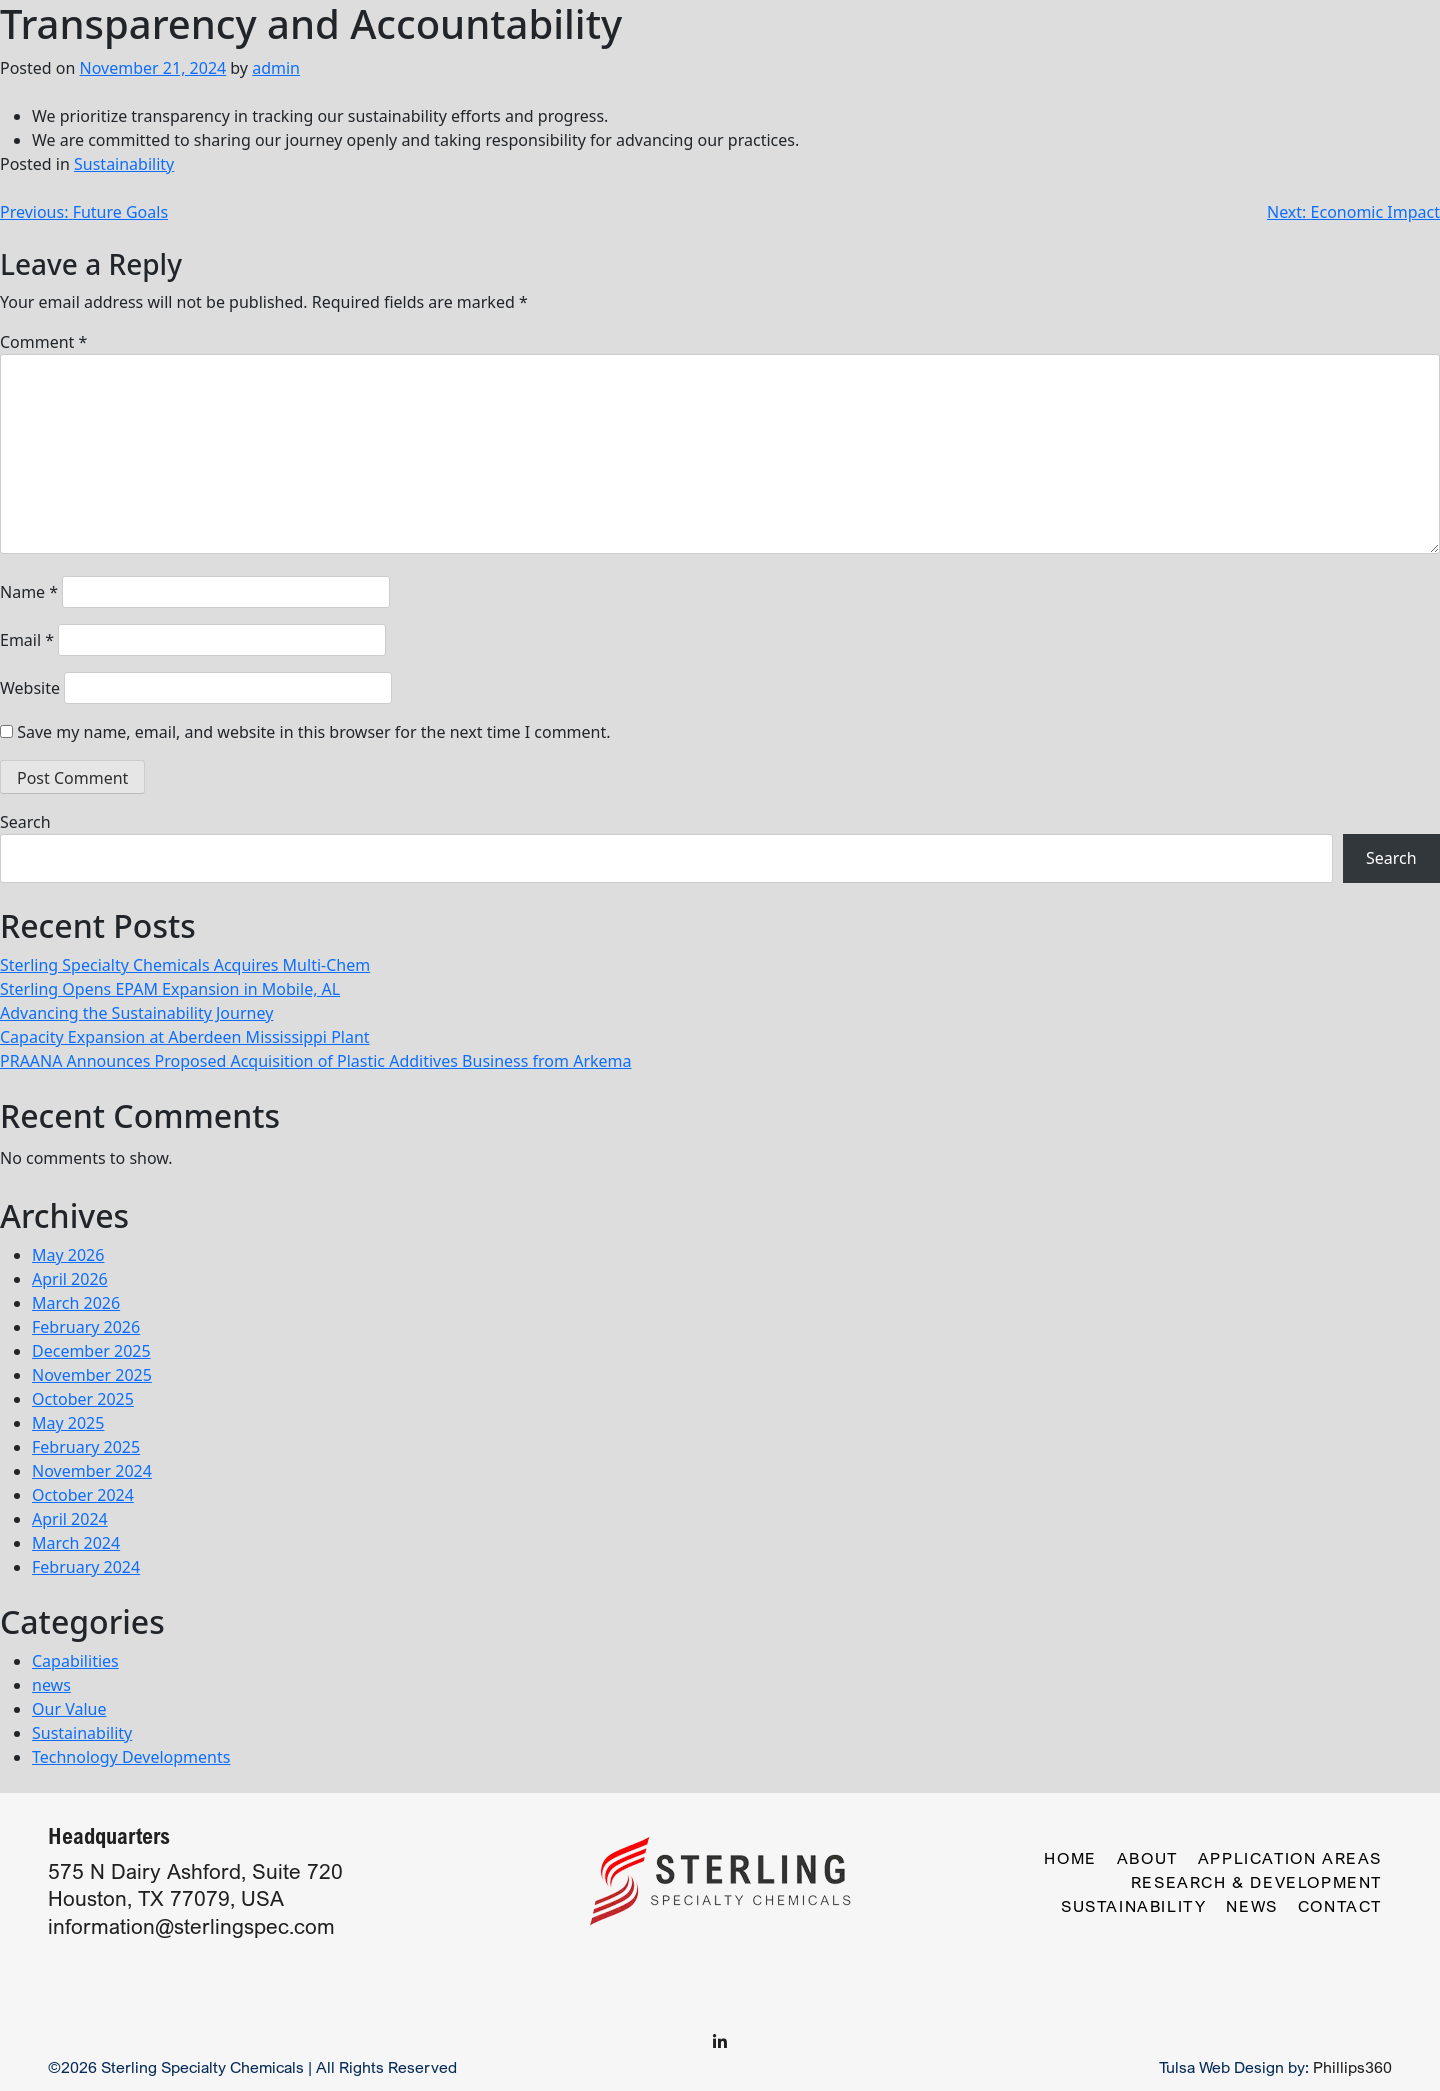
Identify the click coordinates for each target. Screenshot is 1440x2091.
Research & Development (1256, 1882)
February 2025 (86, 1447)
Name (29, 592)
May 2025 (68, 1423)
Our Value (69, 1709)
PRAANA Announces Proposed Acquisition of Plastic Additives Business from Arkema (316, 1061)
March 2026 (76, 1303)
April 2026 (70, 1279)
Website (30, 688)
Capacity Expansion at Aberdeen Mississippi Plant (185, 1037)
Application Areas (1290, 1858)
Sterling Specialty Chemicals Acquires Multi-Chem (185, 965)
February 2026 (86, 1327)
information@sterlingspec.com (191, 1926)
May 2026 (68, 1255)
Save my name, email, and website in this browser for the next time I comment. (313, 732)
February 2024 (86, 1567)
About (1147, 1858)
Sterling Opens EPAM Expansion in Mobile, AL (170, 989)
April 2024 (70, 1519)
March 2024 (76, 1543)
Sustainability (124, 164)
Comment (43, 342)
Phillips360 (1352, 2067)
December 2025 (91, 1351)
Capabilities (75, 1661)
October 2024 (83, 1495)
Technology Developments (131, 1757)
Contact (1340, 1906)
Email (27, 640)
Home (1070, 1858)
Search (25, 822)
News (1251, 1906)
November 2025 (92, 1375)
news (51, 1685)
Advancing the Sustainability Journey (136, 1013)
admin (276, 68)
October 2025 (83, 1399)
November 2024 (92, 1471)
